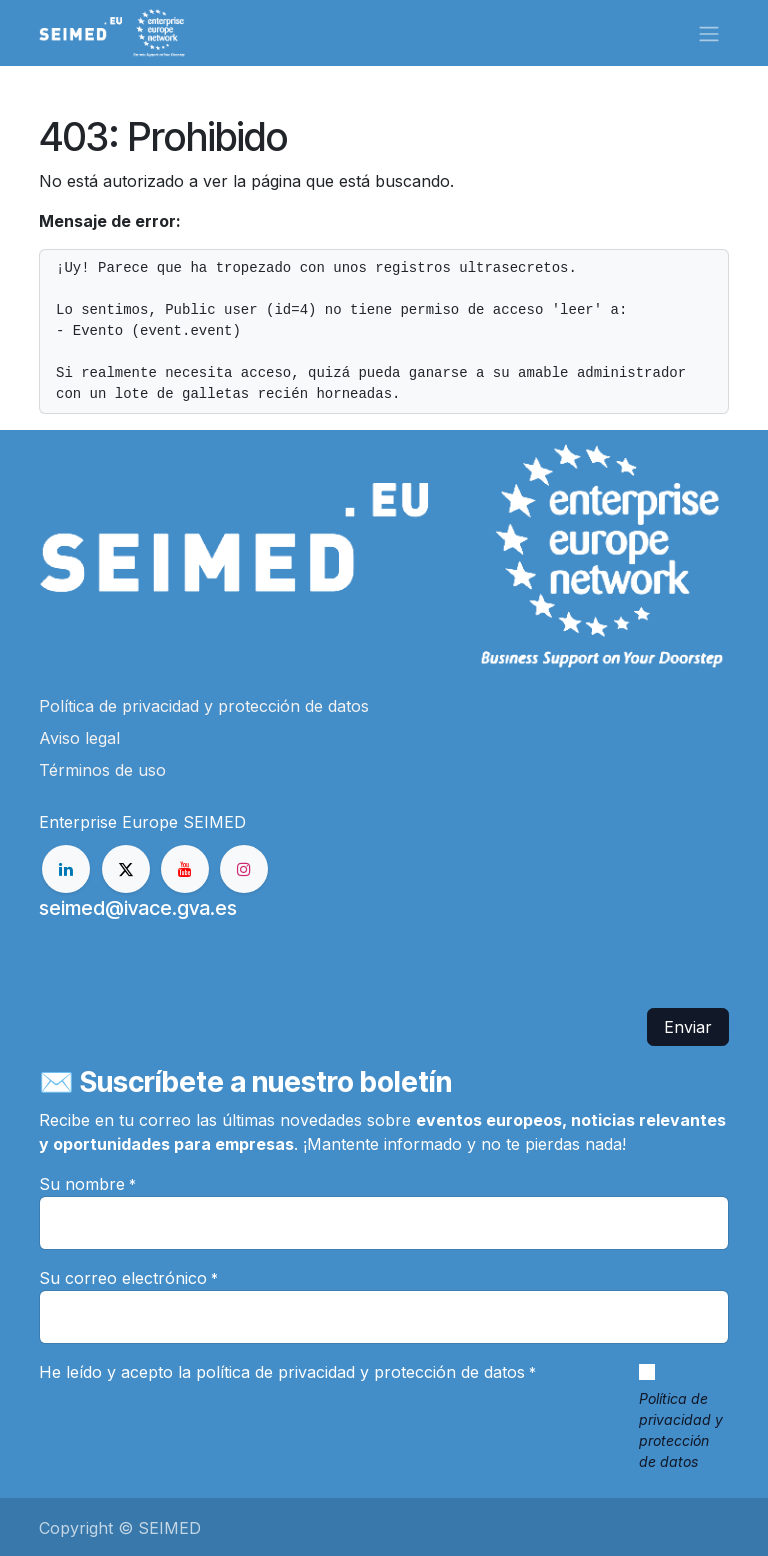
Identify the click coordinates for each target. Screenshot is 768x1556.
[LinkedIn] (66, 869)
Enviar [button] (688, 1027)
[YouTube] (185, 869)
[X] (126, 869)
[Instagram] (244, 869)
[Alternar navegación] (709, 33)
